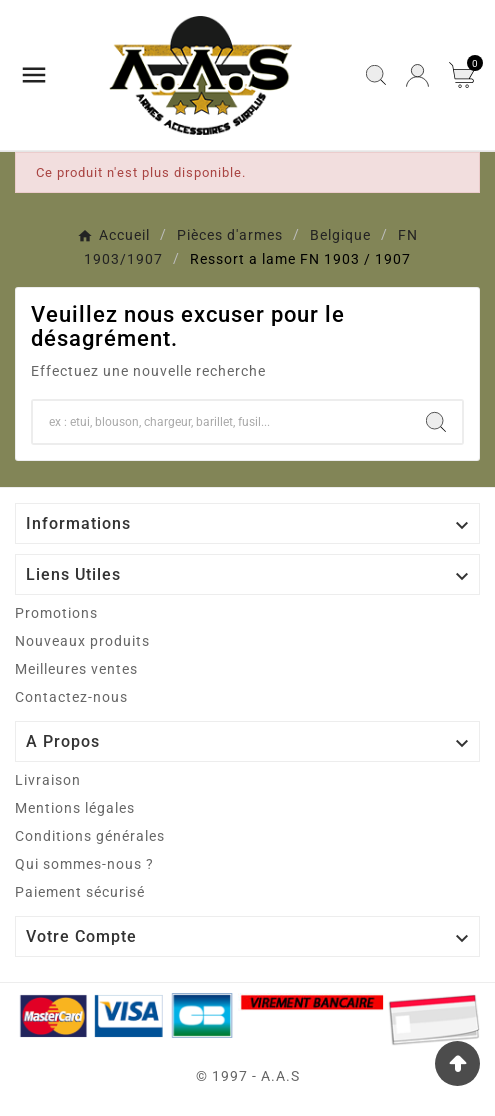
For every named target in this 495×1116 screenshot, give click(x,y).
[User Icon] (417, 75)
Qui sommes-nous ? (84, 864)
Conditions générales (90, 836)
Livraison (48, 780)
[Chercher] (221, 422)
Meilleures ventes (76, 669)
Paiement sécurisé (80, 892)
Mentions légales (75, 808)
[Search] (436, 422)
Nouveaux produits (82, 641)
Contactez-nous (71, 697)
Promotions (56, 613)
